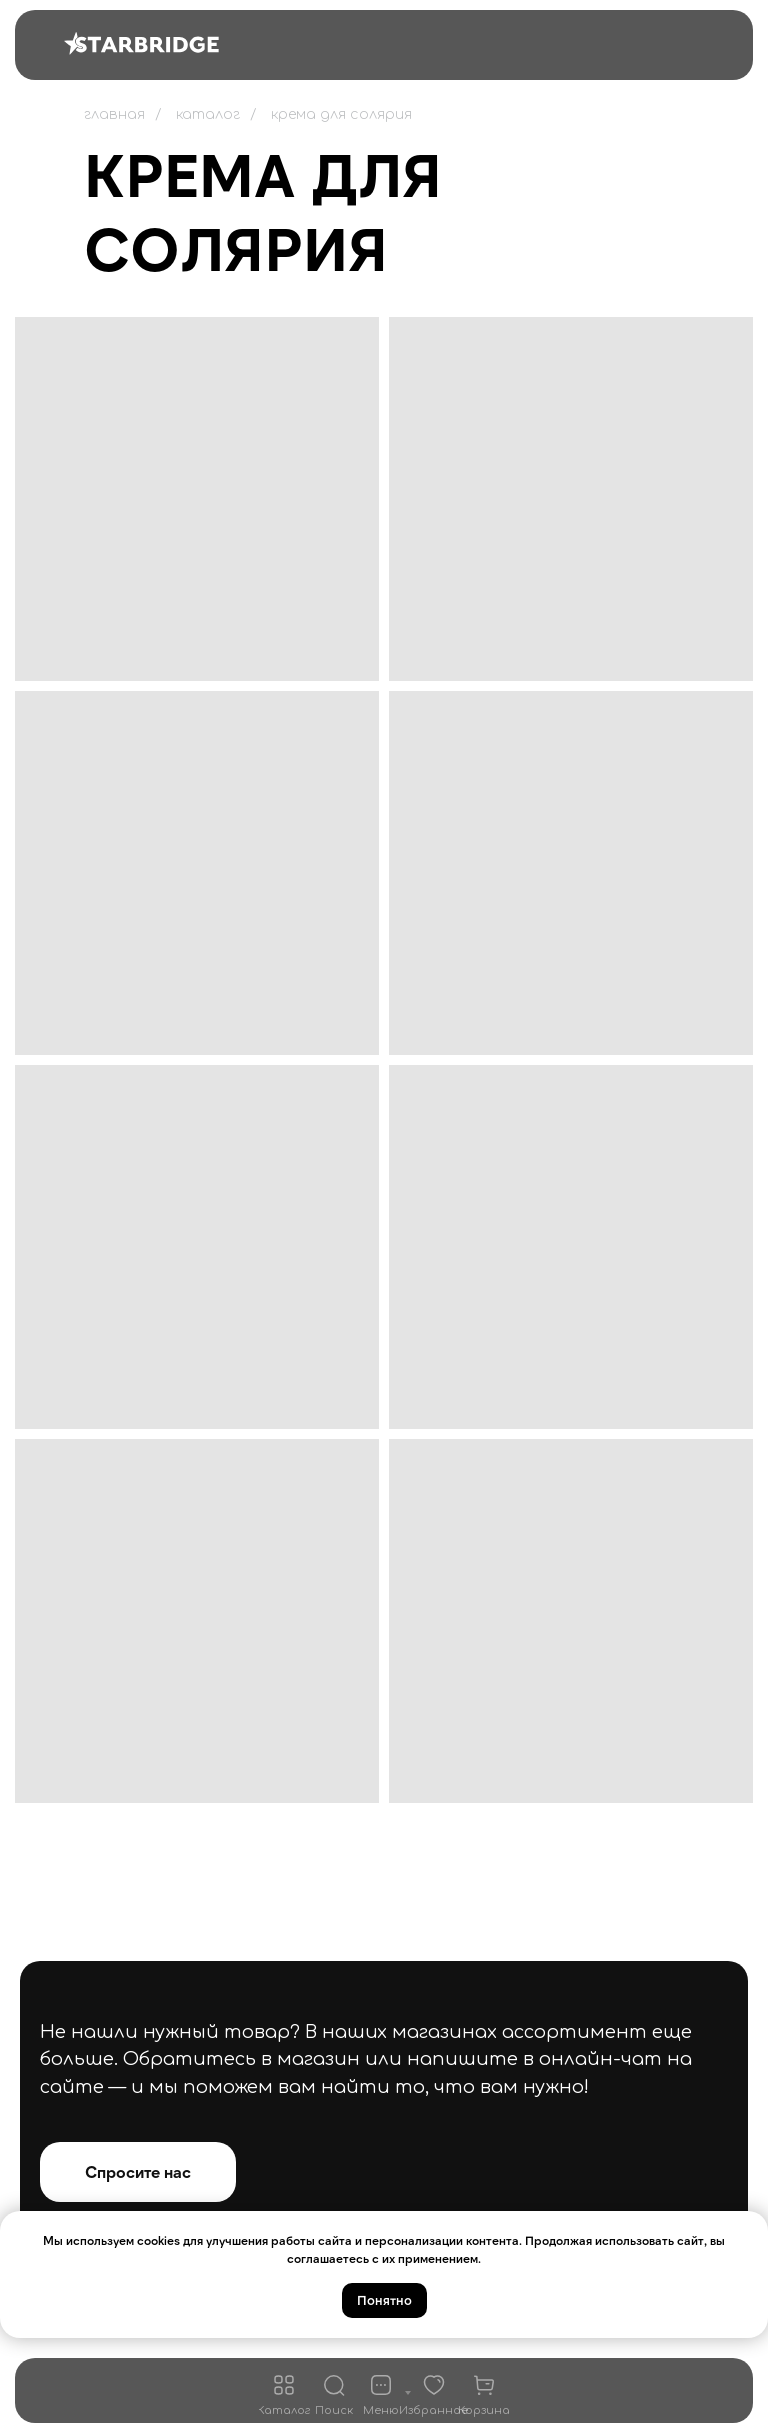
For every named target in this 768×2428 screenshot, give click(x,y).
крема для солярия (341, 114)
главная (114, 114)
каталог (208, 114)
